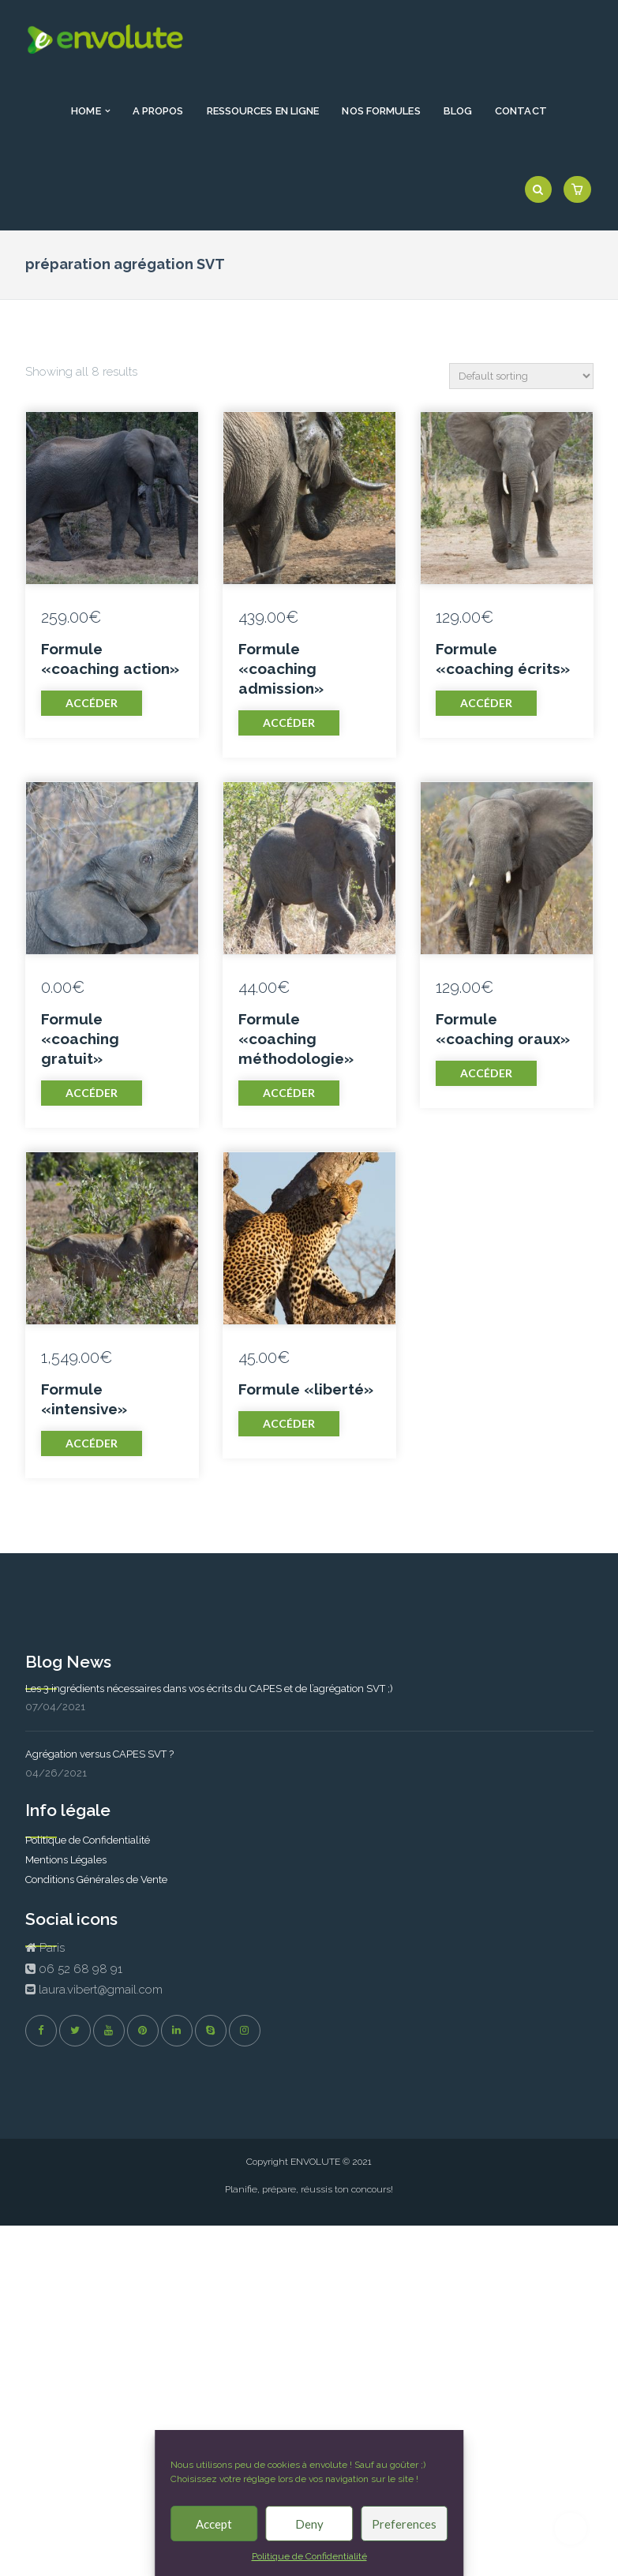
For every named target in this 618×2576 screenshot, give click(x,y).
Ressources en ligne (263, 111)
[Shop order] (521, 376)
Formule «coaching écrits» (503, 658)
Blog (458, 111)
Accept (214, 2524)
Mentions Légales (66, 1860)
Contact (521, 111)
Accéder (92, 703)
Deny (309, 2524)
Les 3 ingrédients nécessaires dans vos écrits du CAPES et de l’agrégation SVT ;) (209, 1688)
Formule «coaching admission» (281, 668)
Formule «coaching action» (110, 658)
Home (85, 111)
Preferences (404, 2524)
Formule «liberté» (305, 1389)
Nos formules (381, 111)
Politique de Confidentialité (309, 2556)
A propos (158, 111)
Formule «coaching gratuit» (80, 1038)
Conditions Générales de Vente (96, 1879)
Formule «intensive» (84, 1398)
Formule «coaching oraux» (503, 1028)
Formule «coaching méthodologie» (296, 1038)
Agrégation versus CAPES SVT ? (99, 1754)
